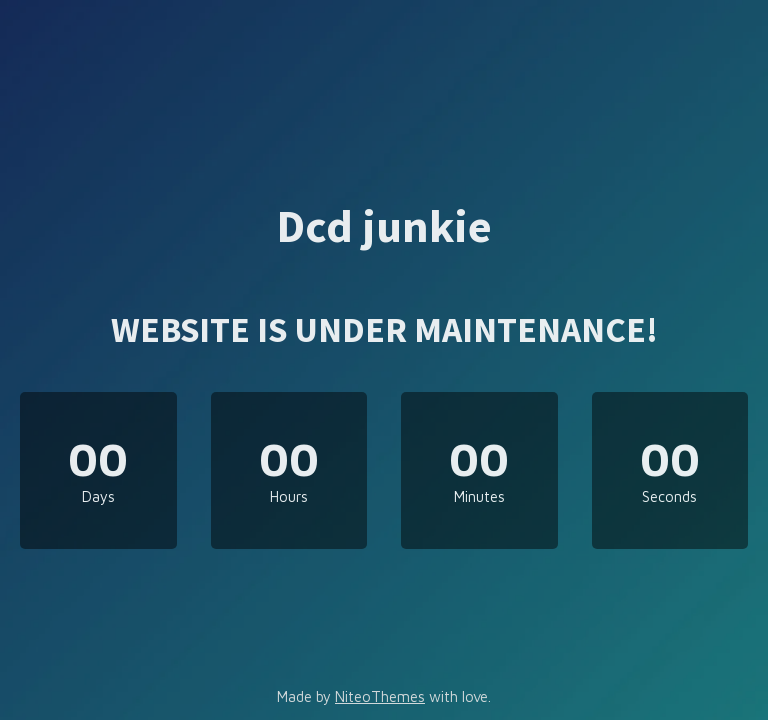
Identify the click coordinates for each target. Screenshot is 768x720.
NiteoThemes (380, 696)
